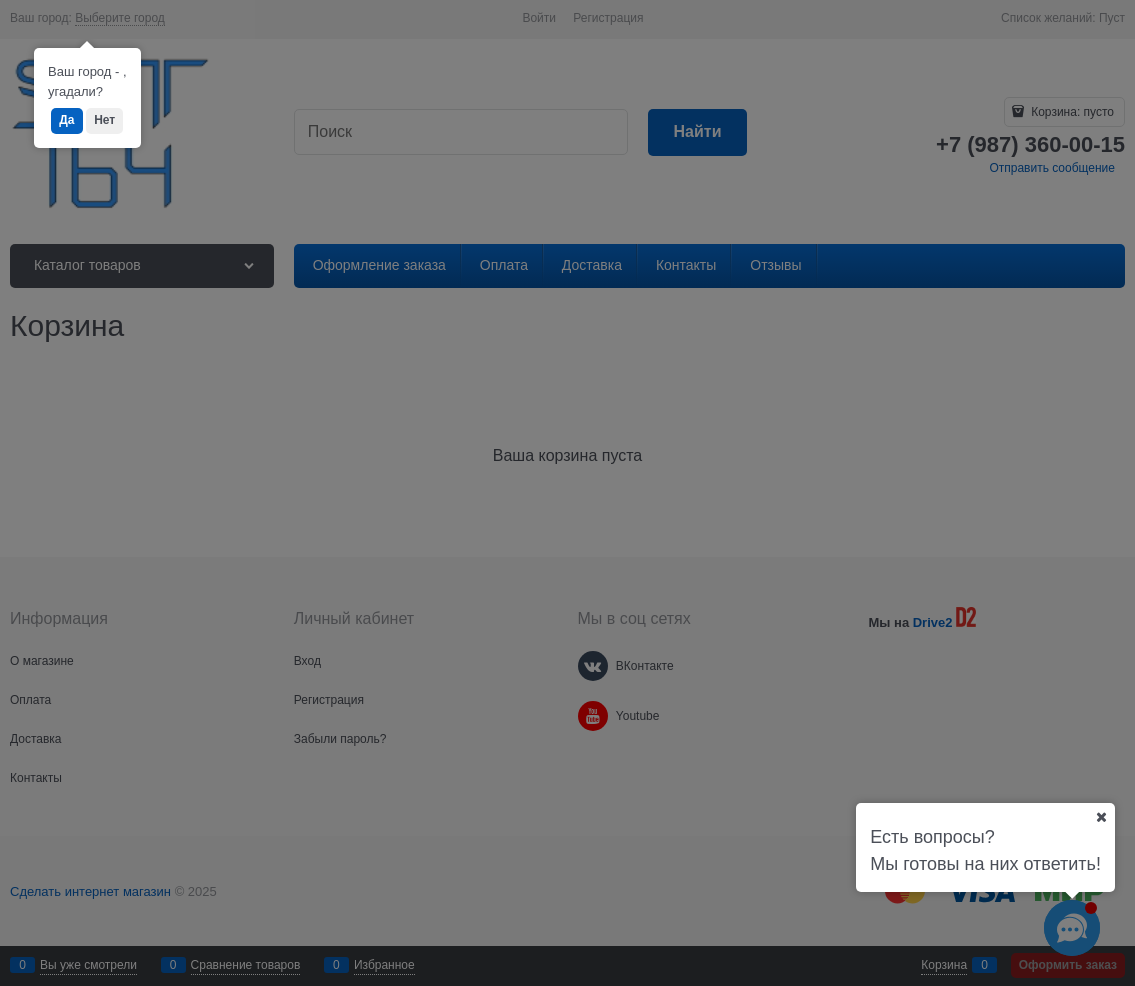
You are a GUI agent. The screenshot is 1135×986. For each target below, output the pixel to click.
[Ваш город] (1101, 817)
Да (66, 120)
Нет (104, 120)
